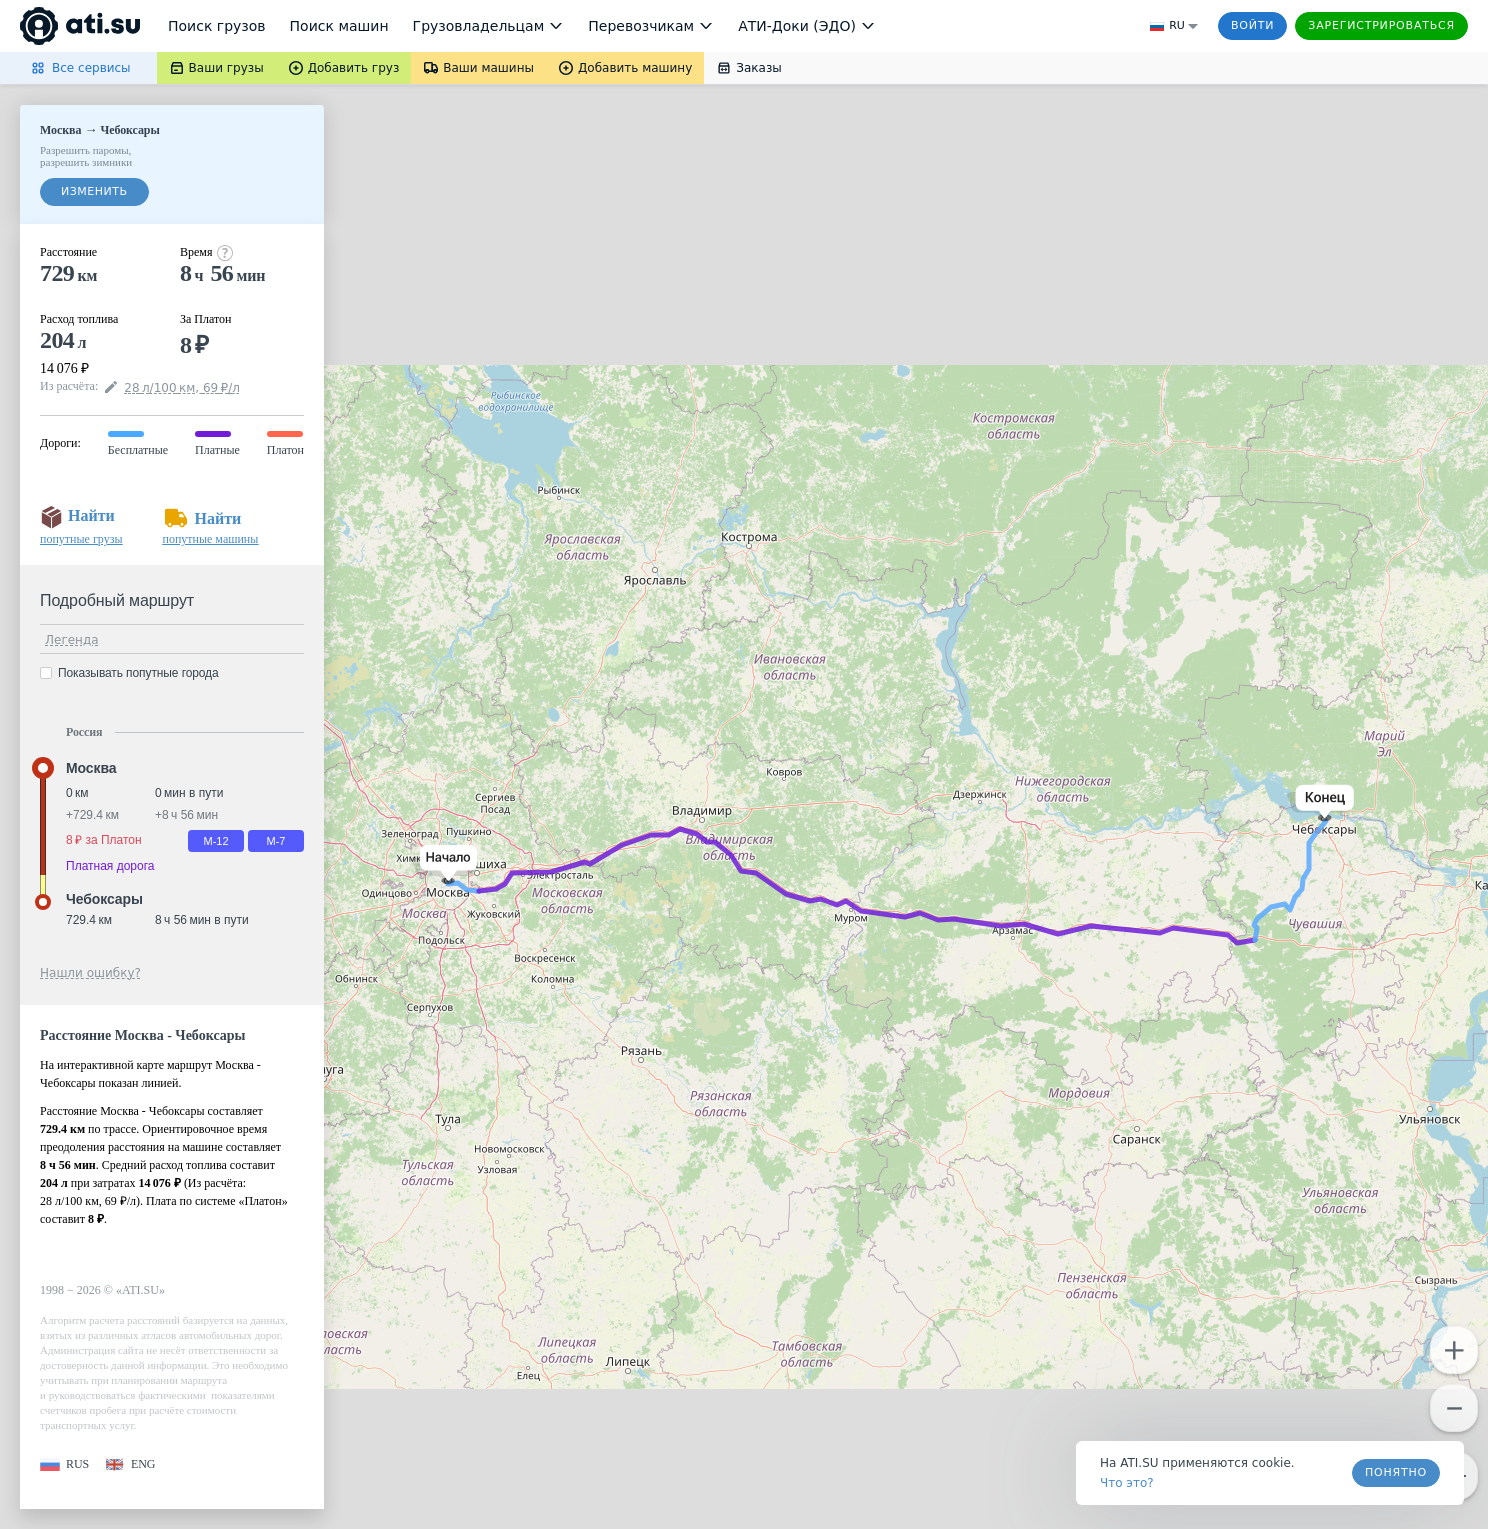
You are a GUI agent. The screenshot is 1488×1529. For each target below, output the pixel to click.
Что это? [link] (1127, 1483)
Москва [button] (91, 768)
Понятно (1396, 1472)
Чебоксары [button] (104, 899)
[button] (444, 864)
